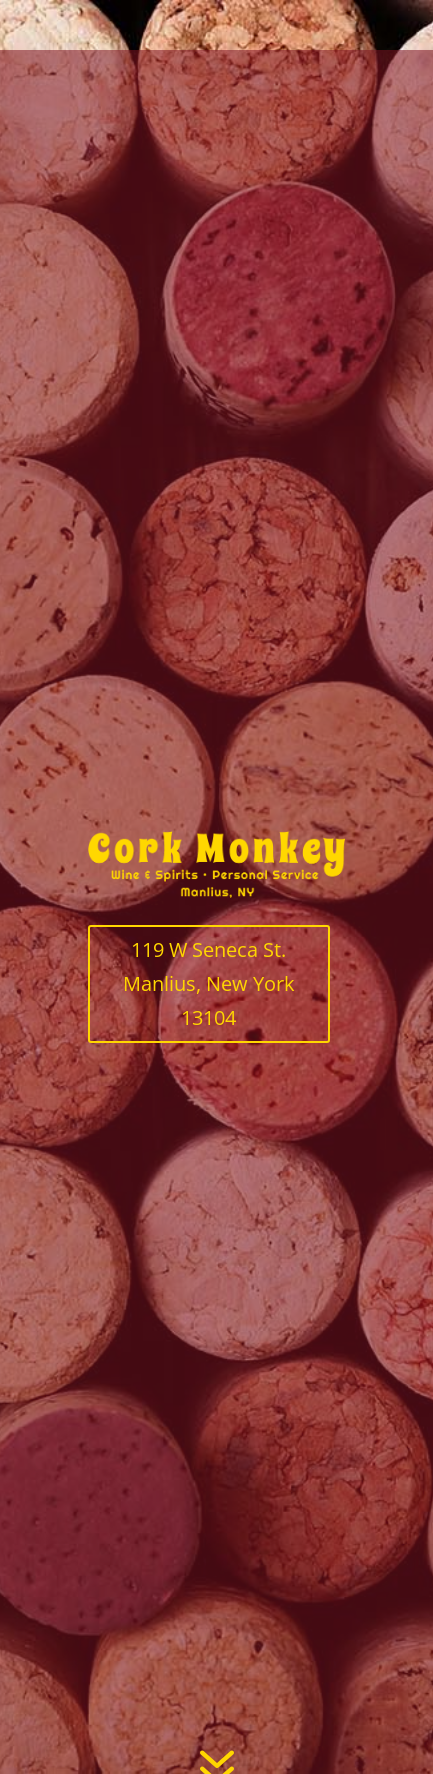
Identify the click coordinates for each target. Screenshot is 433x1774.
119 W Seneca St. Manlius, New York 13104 (209, 983)
